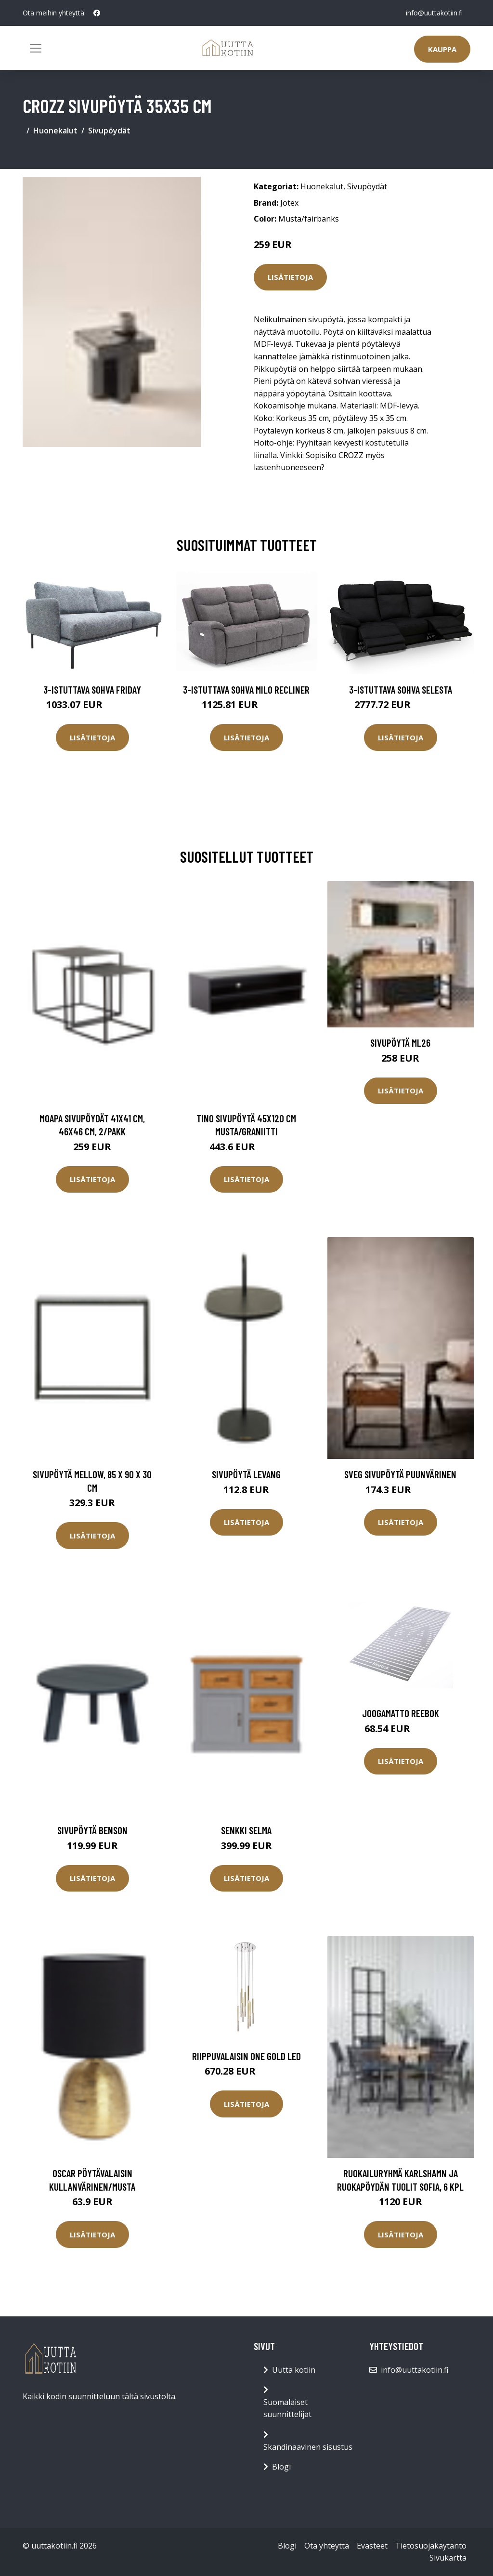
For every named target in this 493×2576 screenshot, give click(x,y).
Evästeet (372, 2545)
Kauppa (442, 49)
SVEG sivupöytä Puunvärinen (400, 1474)
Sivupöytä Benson (92, 1830)
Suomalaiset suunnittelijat (287, 2408)
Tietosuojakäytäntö (431, 2545)
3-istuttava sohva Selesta (400, 689)
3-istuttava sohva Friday (92, 689)
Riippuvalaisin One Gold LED (246, 2056)
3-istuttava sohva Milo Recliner (246, 689)
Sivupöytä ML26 (400, 1043)
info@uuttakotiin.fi (434, 12)
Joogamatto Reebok (400, 1713)
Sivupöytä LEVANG (246, 1474)
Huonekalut (55, 130)
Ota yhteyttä (326, 2545)
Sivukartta (448, 2557)
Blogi (281, 2466)
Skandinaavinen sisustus (307, 2447)
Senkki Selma (246, 1830)
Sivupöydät (109, 130)
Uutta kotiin (293, 2370)
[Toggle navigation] (36, 48)
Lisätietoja (290, 277)
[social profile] (97, 13)
